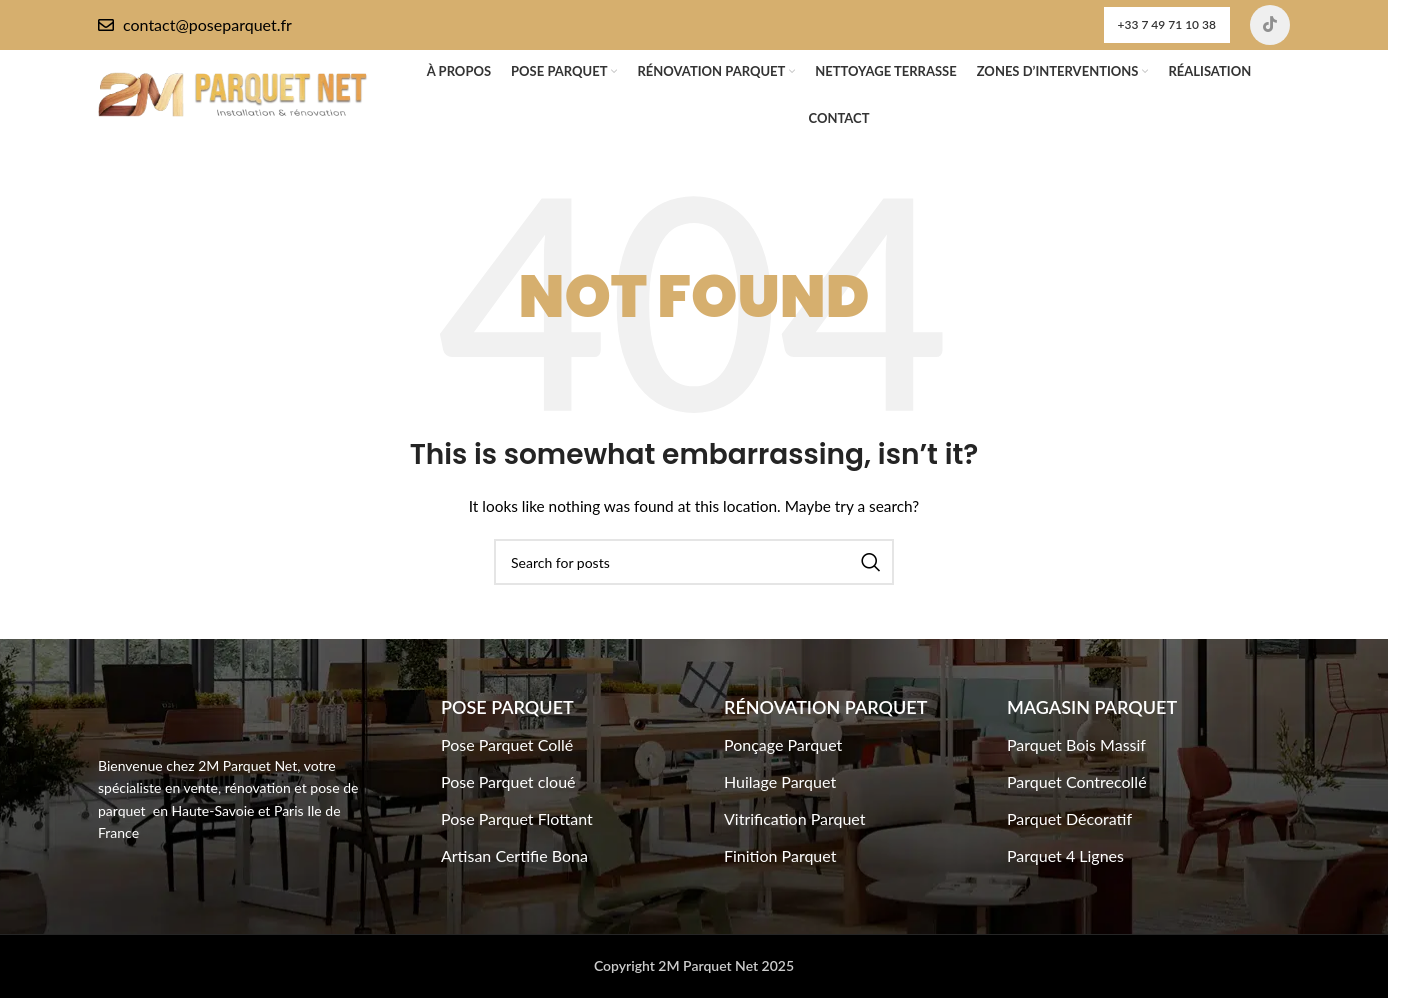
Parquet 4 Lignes (1065, 855)
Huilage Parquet (780, 781)
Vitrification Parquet (795, 818)
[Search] (694, 563)
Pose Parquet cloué (508, 781)
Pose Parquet (507, 707)
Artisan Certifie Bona (514, 855)
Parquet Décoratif (1069, 818)
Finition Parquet (780, 855)
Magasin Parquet (1092, 707)
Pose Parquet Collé (507, 744)
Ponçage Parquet (783, 744)
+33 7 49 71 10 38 (1167, 24)
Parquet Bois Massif (1076, 744)
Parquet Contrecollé (1077, 781)
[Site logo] (233, 93)
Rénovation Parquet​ (825, 707)
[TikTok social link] (1270, 25)
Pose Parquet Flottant (517, 818)
